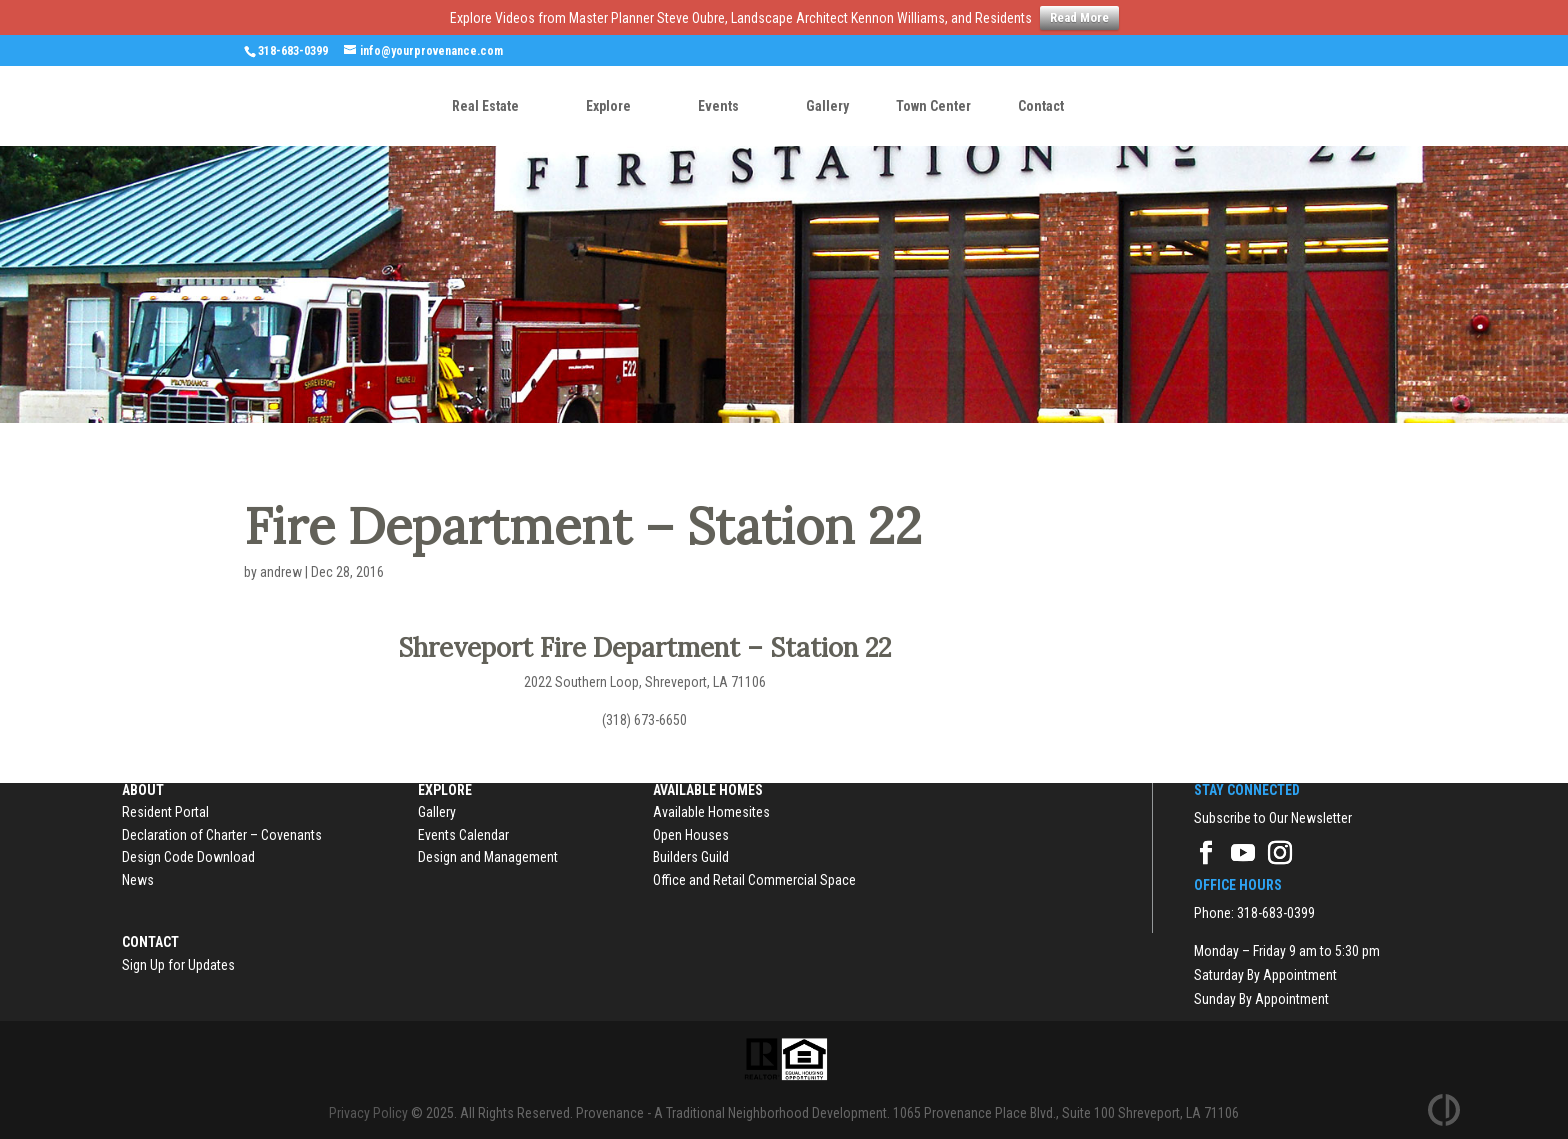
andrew (281, 572)
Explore (608, 106)
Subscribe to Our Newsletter (1273, 818)
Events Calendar (463, 835)
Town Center (933, 106)
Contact (1041, 106)
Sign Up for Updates (178, 965)
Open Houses (691, 835)
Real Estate (485, 106)
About (143, 790)
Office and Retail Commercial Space (754, 880)
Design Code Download (188, 857)
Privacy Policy (368, 1113)
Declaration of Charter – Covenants (222, 835)
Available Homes (708, 790)
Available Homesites (711, 812)
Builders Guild (691, 857)
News (138, 880)
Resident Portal (165, 812)
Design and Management (488, 857)
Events (718, 106)
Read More (1079, 17)
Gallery (827, 106)
